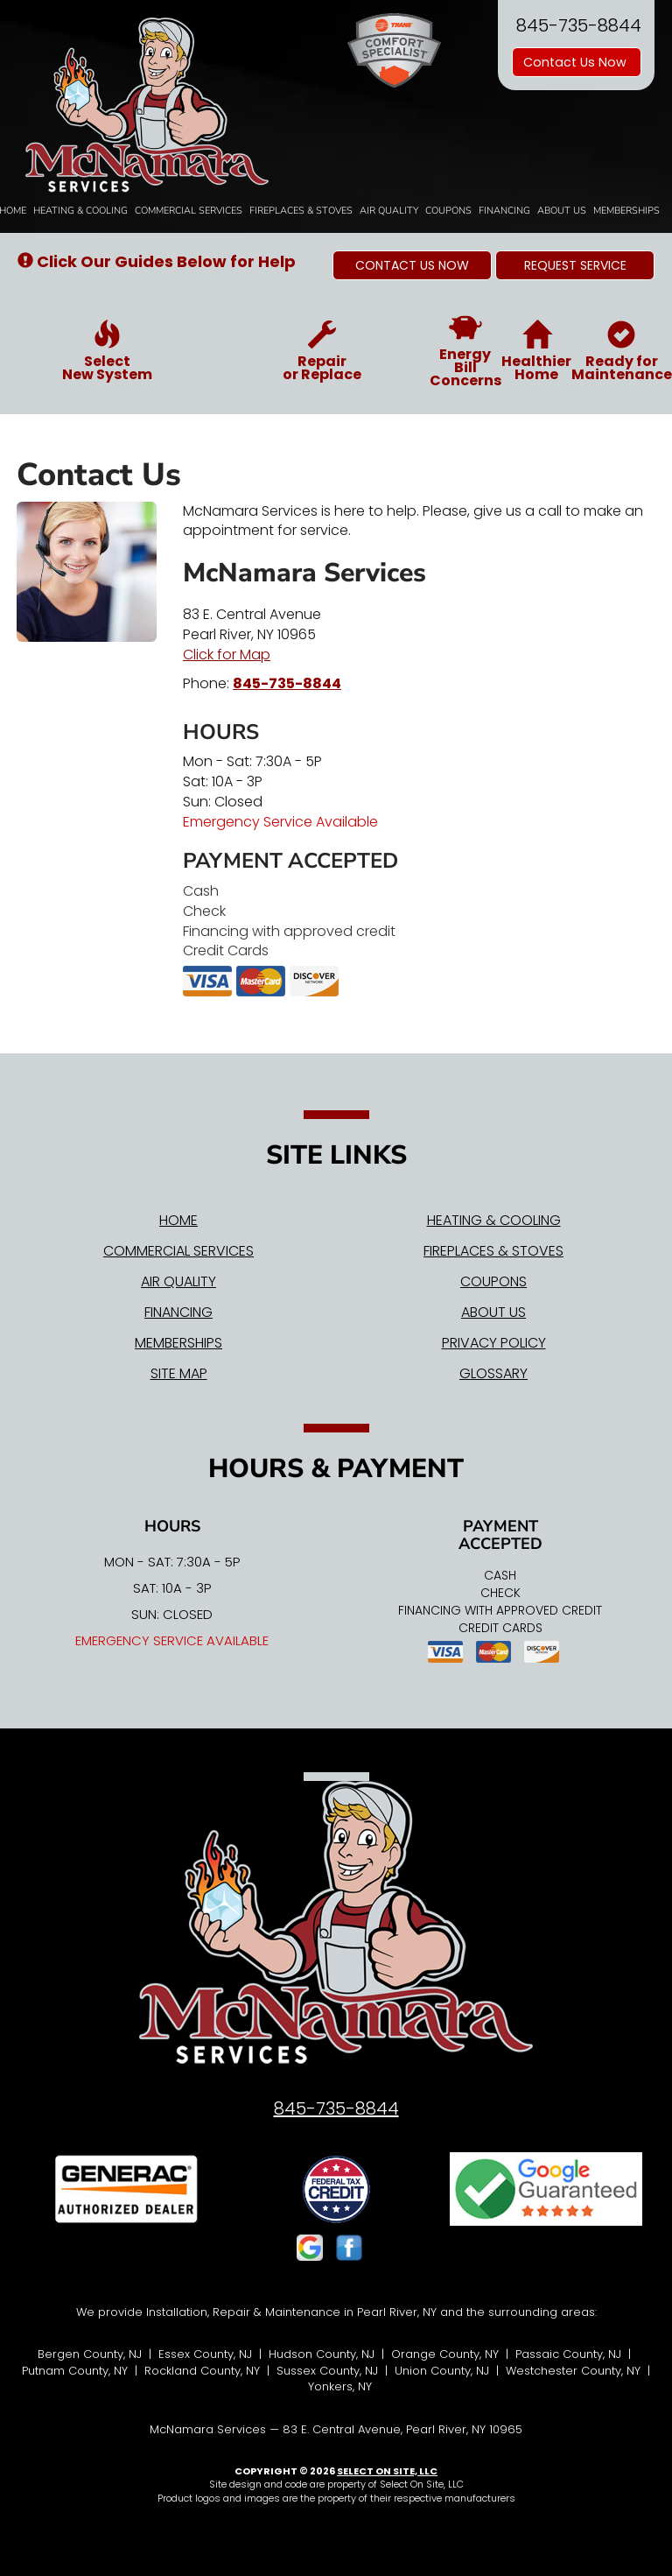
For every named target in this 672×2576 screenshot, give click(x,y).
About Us (561, 210)
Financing (504, 210)
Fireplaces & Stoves (301, 210)
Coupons (448, 210)
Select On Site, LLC (387, 2471)
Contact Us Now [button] (576, 62)
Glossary (493, 1373)
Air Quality (389, 210)
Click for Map (226, 654)
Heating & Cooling (80, 210)
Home (178, 1220)
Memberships (626, 210)
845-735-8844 (287, 683)
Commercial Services (188, 210)
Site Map (178, 1373)
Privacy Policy (494, 1343)
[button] (412, 265)
